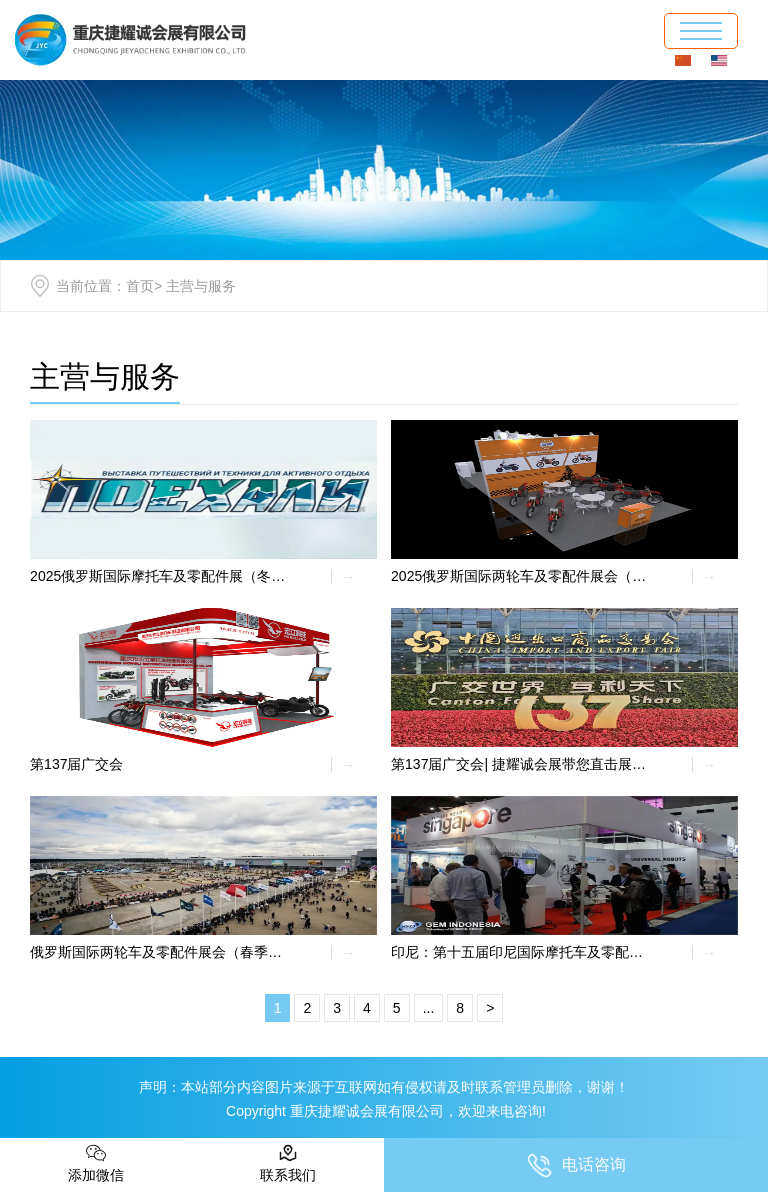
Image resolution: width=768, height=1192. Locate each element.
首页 (140, 286)
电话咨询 (576, 1165)
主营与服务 (105, 376)
